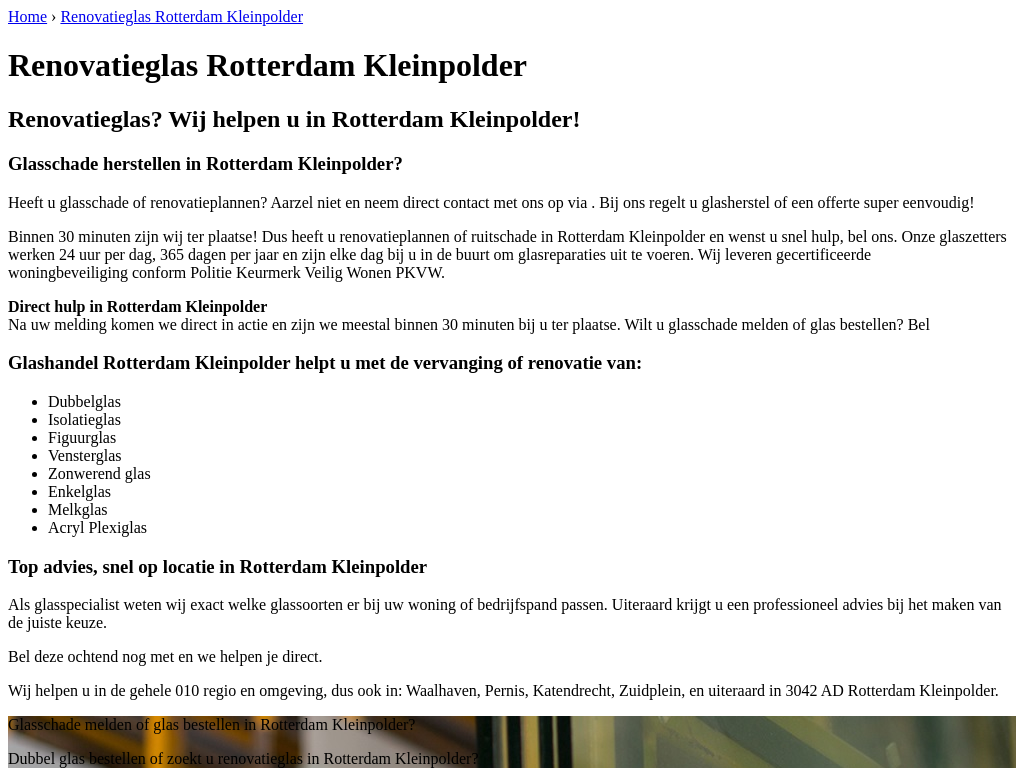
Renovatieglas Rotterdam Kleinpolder (181, 16)
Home (27, 16)
